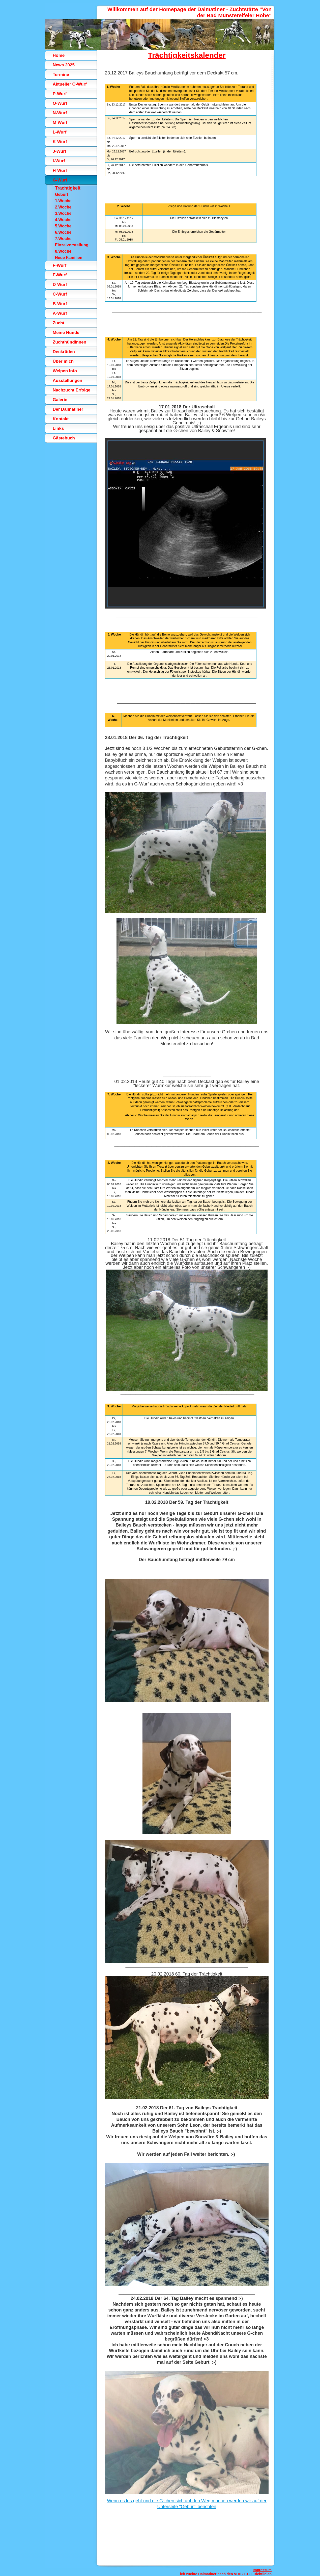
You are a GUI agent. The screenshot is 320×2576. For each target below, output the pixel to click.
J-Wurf (59, 151)
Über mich (63, 361)
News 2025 (64, 65)
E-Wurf (60, 275)
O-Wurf (60, 103)
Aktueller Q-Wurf (70, 84)
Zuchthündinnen (69, 342)
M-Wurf (60, 122)
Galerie (60, 399)
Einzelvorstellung (71, 245)
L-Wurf (59, 132)
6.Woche (63, 232)
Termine (61, 74)
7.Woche (63, 238)
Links (58, 428)
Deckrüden (64, 351)
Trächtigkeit (67, 188)
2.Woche (63, 207)
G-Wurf (60, 180)
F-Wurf (59, 265)
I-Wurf (59, 161)
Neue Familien (68, 257)
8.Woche (63, 251)
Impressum (262, 2570)
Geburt (61, 194)
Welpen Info (65, 371)
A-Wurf (60, 313)
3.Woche (63, 213)
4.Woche (63, 220)
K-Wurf (60, 141)
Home (59, 55)
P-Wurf (60, 93)
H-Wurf (60, 170)
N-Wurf (60, 113)
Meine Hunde (66, 332)
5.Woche (63, 226)
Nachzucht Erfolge (71, 390)
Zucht (58, 323)
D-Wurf (60, 284)
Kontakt (61, 418)
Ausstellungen (67, 380)
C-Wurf (60, 294)
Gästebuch (64, 438)
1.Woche (63, 201)
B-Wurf (60, 303)
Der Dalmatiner (68, 409)
